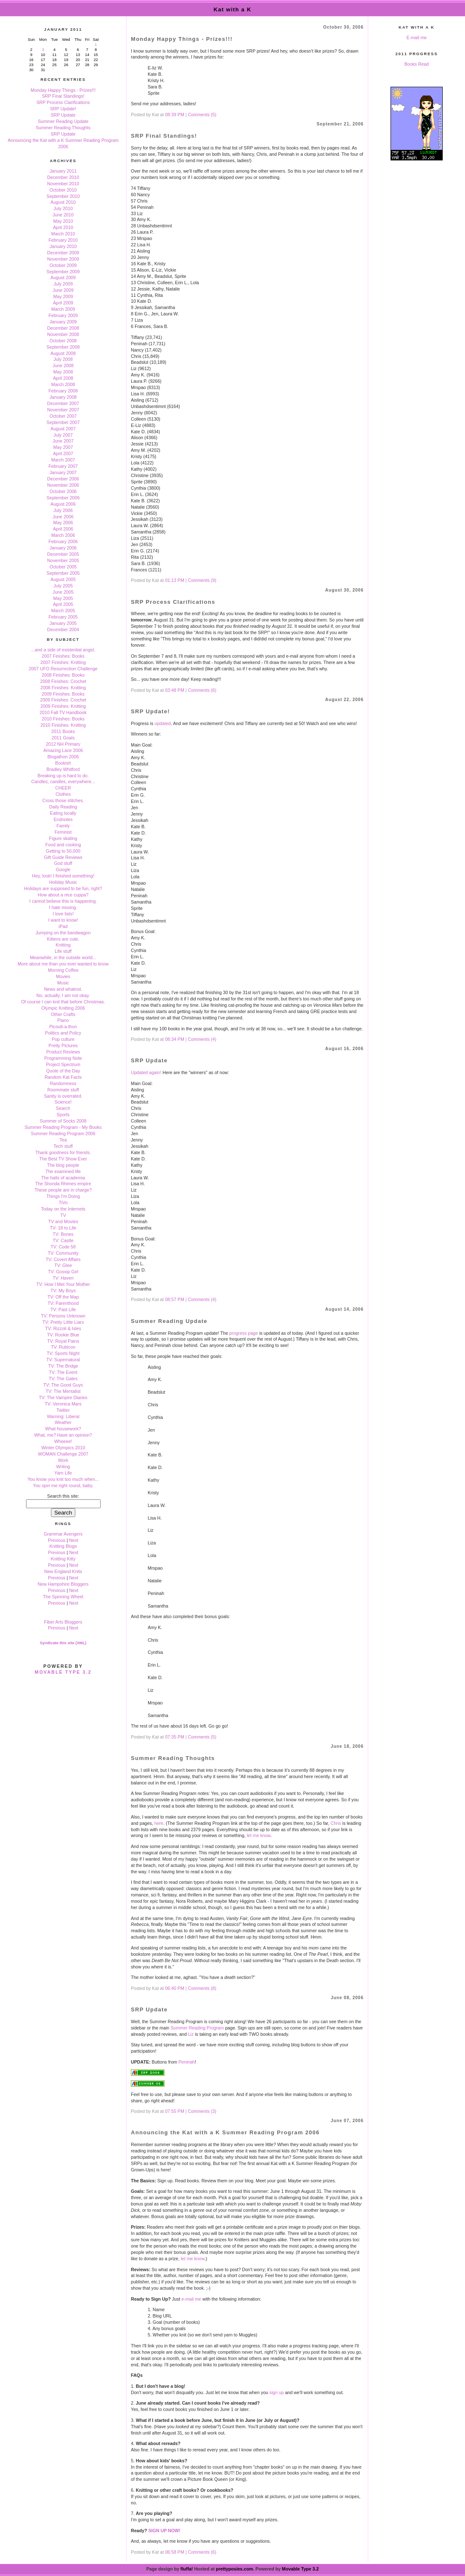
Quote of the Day (63, 1070)
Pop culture (63, 1039)
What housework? (63, 1428)
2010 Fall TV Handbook (63, 712)
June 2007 (63, 440)
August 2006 (63, 504)
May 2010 (63, 221)
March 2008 (63, 384)
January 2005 (63, 623)
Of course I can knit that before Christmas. (63, 1001)
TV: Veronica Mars (63, 1403)
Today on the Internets (63, 1208)
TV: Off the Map (63, 1296)
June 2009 (63, 290)
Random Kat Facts (63, 1077)
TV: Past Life (63, 1309)
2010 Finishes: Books (63, 718)
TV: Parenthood (63, 1303)
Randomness (63, 1083)
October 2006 (63, 491)
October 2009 (63, 265)
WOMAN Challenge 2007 (63, 1453)
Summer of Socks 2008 (63, 1120)
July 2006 (63, 510)
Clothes (63, 794)
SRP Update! (63, 108)
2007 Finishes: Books (63, 656)
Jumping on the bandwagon (63, 932)
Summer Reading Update (63, 121)
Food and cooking (63, 844)
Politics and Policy (63, 1032)
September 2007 (63, 422)
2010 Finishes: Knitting (63, 725)
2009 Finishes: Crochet (63, 699)
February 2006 (62, 541)
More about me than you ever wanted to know (63, 963)
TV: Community (63, 1253)
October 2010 (63, 189)
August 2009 (63, 277)
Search (63, 1108)
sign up (276, 2392)
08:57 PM (174, 1299)
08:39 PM (174, 114)
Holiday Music (63, 882)
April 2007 (63, 453)
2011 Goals (63, 737)
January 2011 (63, 170)
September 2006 (63, 497)
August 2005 (63, 579)
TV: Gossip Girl (63, 1271)
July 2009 (63, 283)
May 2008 (63, 371)
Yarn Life (63, 1472)
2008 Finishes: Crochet (63, 681)
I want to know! (63, 920)
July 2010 (63, 208)
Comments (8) (202, 1988)
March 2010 (63, 233)
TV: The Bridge (63, 1365)
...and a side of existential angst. (63, 649)
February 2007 (62, 466)
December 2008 (63, 328)
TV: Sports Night (63, 1353)
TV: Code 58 (62, 1246)
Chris (336, 1823)
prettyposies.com (234, 2568)
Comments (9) (202, 580)
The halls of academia (63, 1177)
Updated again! (146, 1072)
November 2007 (63, 409)
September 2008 (63, 346)
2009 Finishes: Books (63, 693)
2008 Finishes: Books (63, 674)
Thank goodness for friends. (63, 1152)
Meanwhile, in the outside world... (63, 957)
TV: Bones (63, 1234)
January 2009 (63, 321)
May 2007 (63, 447)
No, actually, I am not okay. (63, 995)
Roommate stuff (63, 1089)
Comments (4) (202, 1039)
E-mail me (417, 37)
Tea (62, 1139)
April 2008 (63, 378)
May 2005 (63, 598)
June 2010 (63, 214)
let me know (258, 1835)
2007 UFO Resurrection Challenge (63, 668)
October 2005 (63, 566)
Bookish (63, 762)
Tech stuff (62, 1146)
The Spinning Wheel (63, 1596)
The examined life (63, 1171)
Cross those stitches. (63, 800)
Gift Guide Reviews (63, 857)
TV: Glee (63, 1265)
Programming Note (63, 1058)
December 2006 (63, 478)
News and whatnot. (63, 989)
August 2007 (63, 428)
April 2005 (63, 604)
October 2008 (63, 340)
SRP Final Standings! (63, 96)
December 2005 (63, 554)
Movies (63, 976)
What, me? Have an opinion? (63, 1434)
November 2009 (63, 258)
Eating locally (63, 813)
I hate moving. (63, 907)
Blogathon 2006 (63, 756)
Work (63, 1460)
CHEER (63, 787)
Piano (63, 1020)
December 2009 (63, 252)
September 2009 (63, 271)
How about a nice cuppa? (63, 894)
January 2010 (63, 246)
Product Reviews (63, 1051)
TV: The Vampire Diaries (63, 1397)
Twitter (62, 1410)
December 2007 (63, 403)
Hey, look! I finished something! (63, 875)
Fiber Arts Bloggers (63, 1621)
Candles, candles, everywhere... (63, 781)
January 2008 (63, 397)
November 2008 (63, 334)
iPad (62, 926)
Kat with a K (233, 9)
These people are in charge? (63, 1189)
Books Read (416, 64)
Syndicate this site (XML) (63, 1643)
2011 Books (63, 731)
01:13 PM (174, 580)
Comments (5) (202, 114)
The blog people (63, 1165)
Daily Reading (63, 806)
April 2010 (63, 227)
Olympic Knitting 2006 (63, 1008)
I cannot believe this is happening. (63, 901)
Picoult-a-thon (63, 1026)
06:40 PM (174, 1988)
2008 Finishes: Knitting (63, 687)
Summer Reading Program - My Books (63, 1127)
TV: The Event (63, 1372)
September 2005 (63, 573)
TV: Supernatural (63, 1359)
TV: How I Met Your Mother (63, 1284)
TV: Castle (63, 1240)
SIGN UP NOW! (164, 2530)
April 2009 (63, 302)
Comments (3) (202, 2111)
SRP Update (62, 114)
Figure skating (63, 838)
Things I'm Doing (63, 1196)
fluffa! (187, 2568)
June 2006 (63, 516)
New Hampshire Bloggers (63, 1584)
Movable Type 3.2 (63, 1672)
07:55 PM (174, 2111)
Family (62, 825)
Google (63, 869)
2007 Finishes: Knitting (63, 662)
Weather (63, 1422)
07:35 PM (174, 1736)
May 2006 (63, 522)
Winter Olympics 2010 (63, 1447)
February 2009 (62, 315)
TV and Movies (63, 1221)
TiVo (63, 1202)
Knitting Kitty (62, 1558)
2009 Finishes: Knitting (63, 706)
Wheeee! (63, 1441)
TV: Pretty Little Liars (63, 1322)
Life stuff (63, 951)
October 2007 (63, 416)
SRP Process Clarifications (63, 102)
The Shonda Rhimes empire (63, 1183)
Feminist (63, 832)
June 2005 (63, 592)
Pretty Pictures (62, 1045)
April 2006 (63, 528)
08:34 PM (174, 1039)
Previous (56, 1540)
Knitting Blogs (63, 1546)
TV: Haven (63, 1277)
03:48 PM (174, 690)
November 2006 (63, 485)
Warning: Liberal (63, 1416)
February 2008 (62, 390)
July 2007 (63, 434)
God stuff (63, 863)
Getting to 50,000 (63, 850)
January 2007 (63, 472)
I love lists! (63, 913)
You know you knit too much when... (63, 1479)
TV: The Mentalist (63, 1391)
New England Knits (63, 1571)
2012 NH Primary (63, 744)
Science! (63, 1101)
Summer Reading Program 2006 (63, 1133)
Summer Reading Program (197, 2027)
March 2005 (63, 610)
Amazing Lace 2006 (63, 750)
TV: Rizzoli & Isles (63, 1328)
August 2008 (63, 353)
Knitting (63, 944)
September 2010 (63, 196)
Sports (63, 1114)
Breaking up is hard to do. (62, 775)
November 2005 (63, 560)
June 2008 (63, 365)
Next (73, 1540)
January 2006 (63, 547)
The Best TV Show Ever (63, 1158)
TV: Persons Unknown (63, 1315)
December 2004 (63, 629)
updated (162, 723)
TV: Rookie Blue (63, 1334)
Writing (63, 1466)
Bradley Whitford (63, 769)
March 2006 (63, 535)
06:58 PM (174, 2552)
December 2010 (63, 177)
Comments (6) (202, 690)
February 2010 (62, 240)
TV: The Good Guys (63, 1384)
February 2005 (62, 616)
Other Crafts (63, 1014)
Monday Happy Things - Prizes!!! (63, 90)
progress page (243, 1333)
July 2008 (63, 359)
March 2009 (63, 309)
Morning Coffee (63, 970)
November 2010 (63, 183)
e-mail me (191, 2298)
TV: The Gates (63, 1378)
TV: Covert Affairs (63, 1259)
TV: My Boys (63, 1290)
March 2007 (63, 459)
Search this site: (63, 1496)
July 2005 (63, 585)
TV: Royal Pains (63, 1341)
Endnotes (62, 819)
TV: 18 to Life (63, 1227)
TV (63, 1215)
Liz (191, 2034)
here (158, 1823)
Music (63, 982)
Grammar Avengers (63, 1533)
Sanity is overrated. (63, 1096)
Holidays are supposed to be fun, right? (63, 888)
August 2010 (63, 202)
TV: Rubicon (63, 1346)
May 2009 (63, 296)
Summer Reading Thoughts (63, 127)
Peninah (186, 2061)
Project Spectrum (63, 1064)
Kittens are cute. (63, 938)
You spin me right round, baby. (63, 1485)
